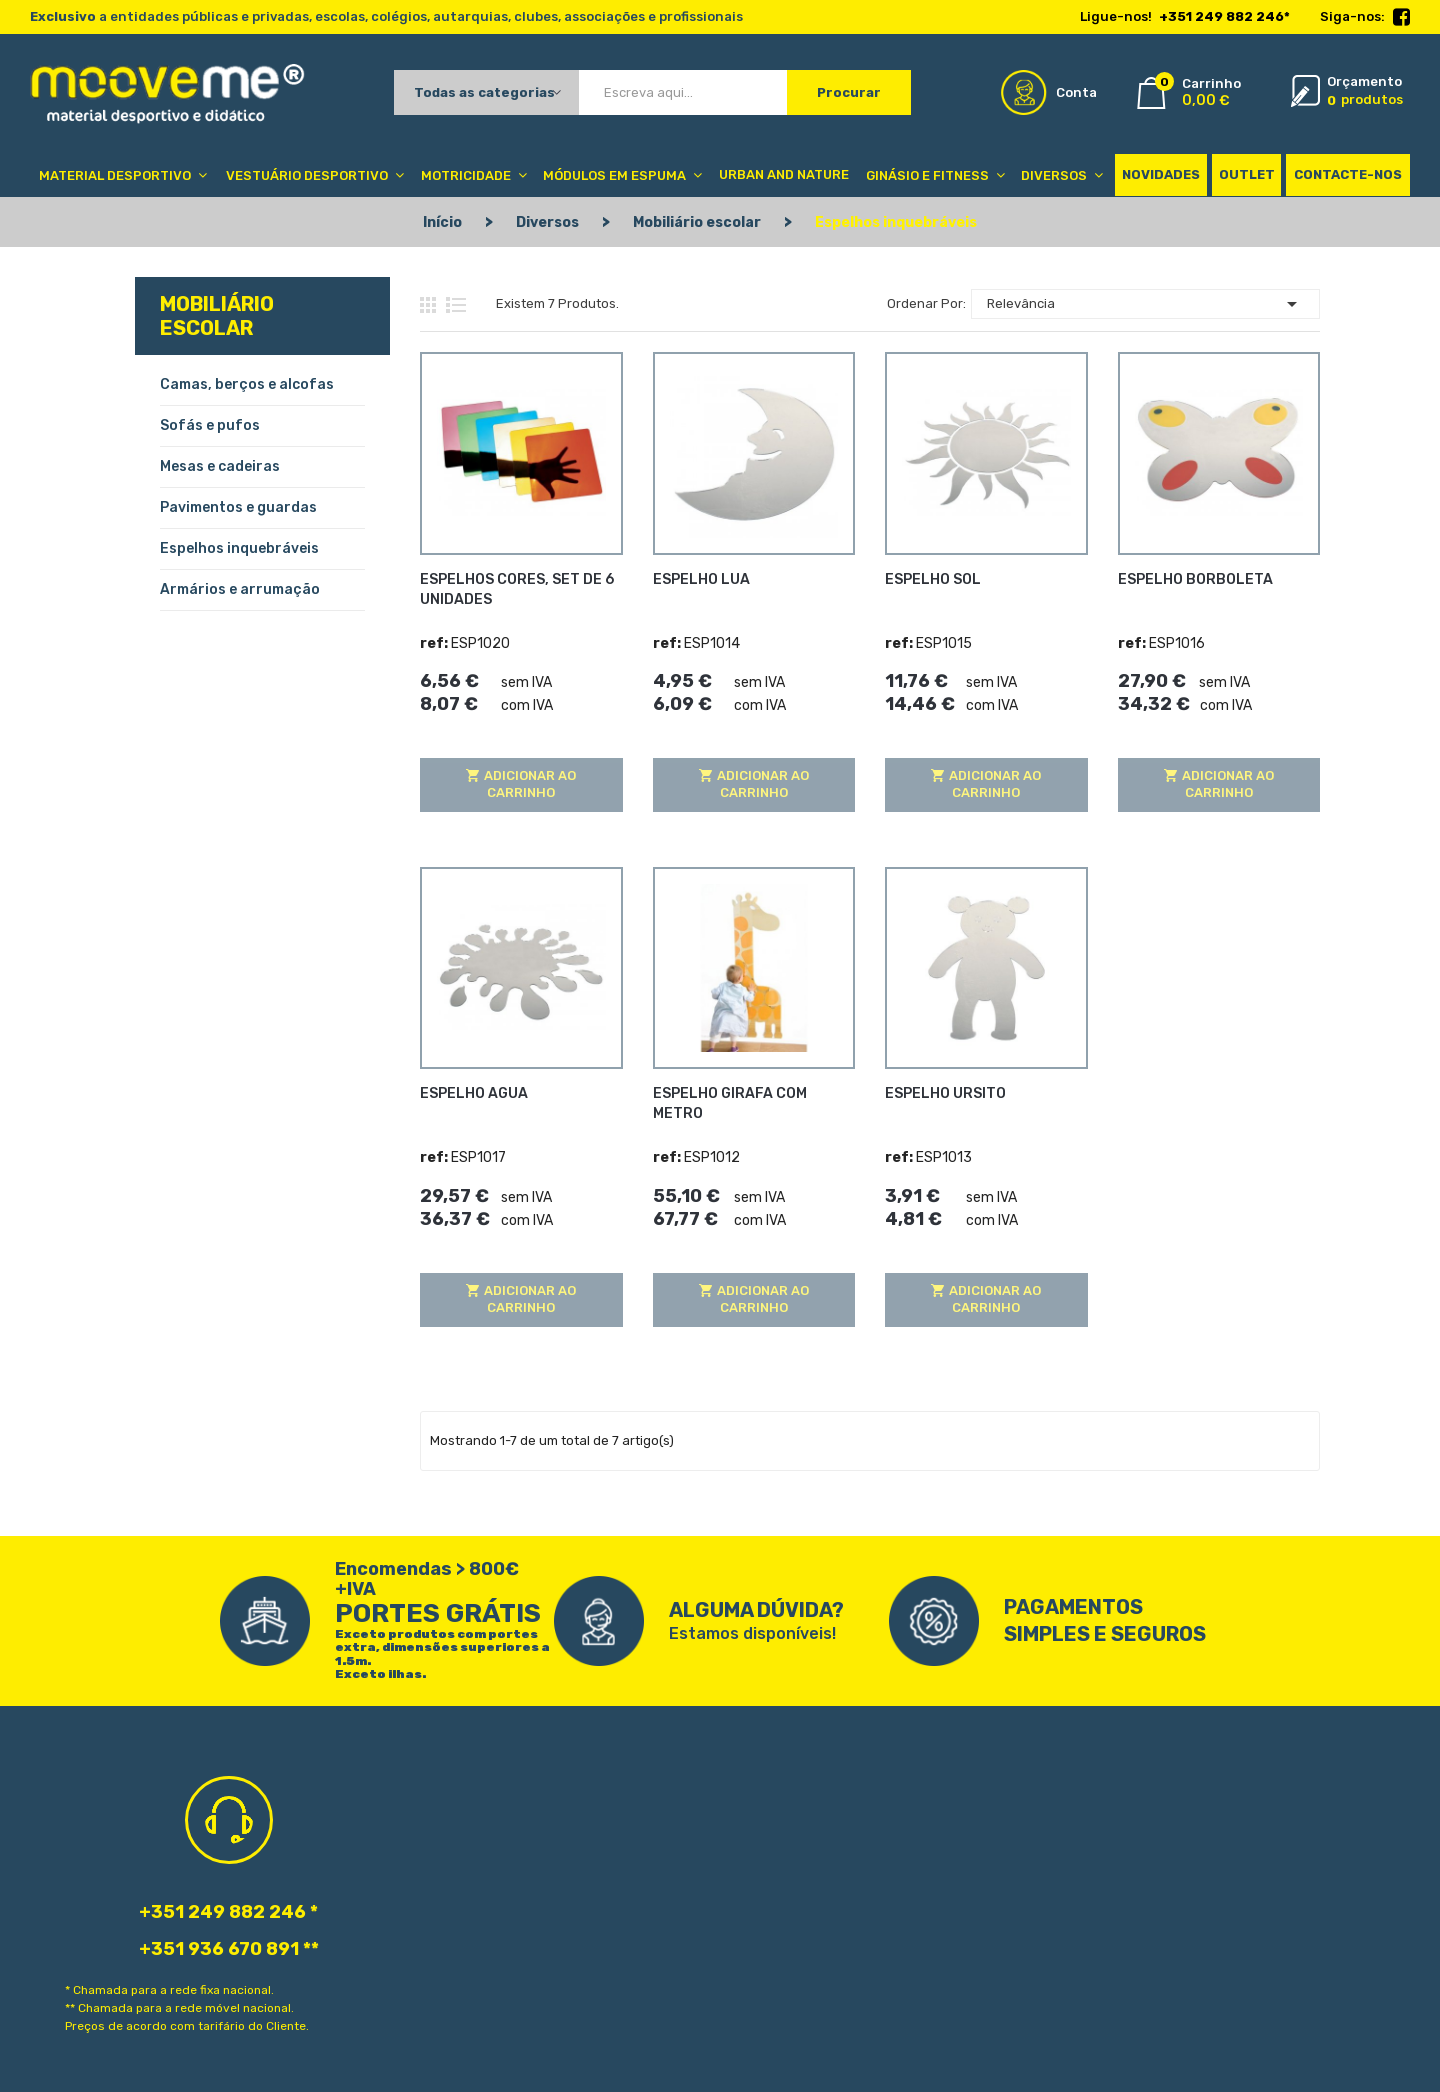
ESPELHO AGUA (474, 1093)
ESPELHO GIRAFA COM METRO (730, 1103)
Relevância (1145, 304)
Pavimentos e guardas (238, 507)
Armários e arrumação (240, 589)
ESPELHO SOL (933, 578)
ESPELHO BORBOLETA (1195, 578)
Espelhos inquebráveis (239, 548)
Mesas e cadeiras (220, 466)
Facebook (1401, 18)
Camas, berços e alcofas (247, 384)
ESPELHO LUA (701, 578)
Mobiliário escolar (217, 316)
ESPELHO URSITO (945, 1093)
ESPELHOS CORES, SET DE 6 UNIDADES (517, 588)
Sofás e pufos (210, 425)
